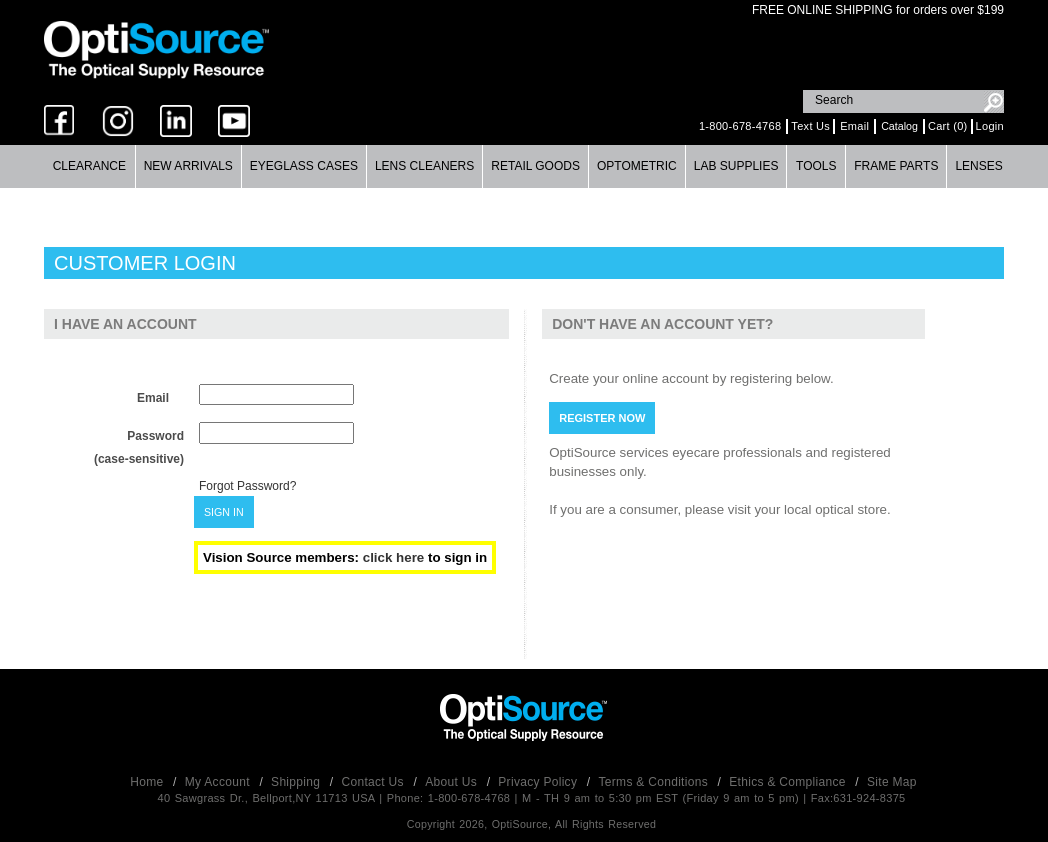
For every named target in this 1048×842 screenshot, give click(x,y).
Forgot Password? (247, 486)
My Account (219, 782)
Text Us (810, 126)
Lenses (978, 166)
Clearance (89, 166)
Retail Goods (535, 166)
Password (155, 436)
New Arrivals (188, 166)
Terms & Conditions (655, 782)
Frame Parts (896, 166)
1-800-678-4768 (740, 126)
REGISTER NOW (602, 418)
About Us (452, 782)
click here (395, 557)
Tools (816, 166)
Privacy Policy (539, 782)
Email (854, 126)
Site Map (892, 782)
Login (990, 126)
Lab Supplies (736, 166)
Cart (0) (948, 126)
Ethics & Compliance (789, 782)
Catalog (899, 126)
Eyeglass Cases (304, 166)
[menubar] (523, 166)
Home (148, 782)
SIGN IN (224, 512)
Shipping (297, 782)
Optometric (637, 166)
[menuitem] (90, 166)
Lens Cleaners (424, 166)
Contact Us (375, 782)
